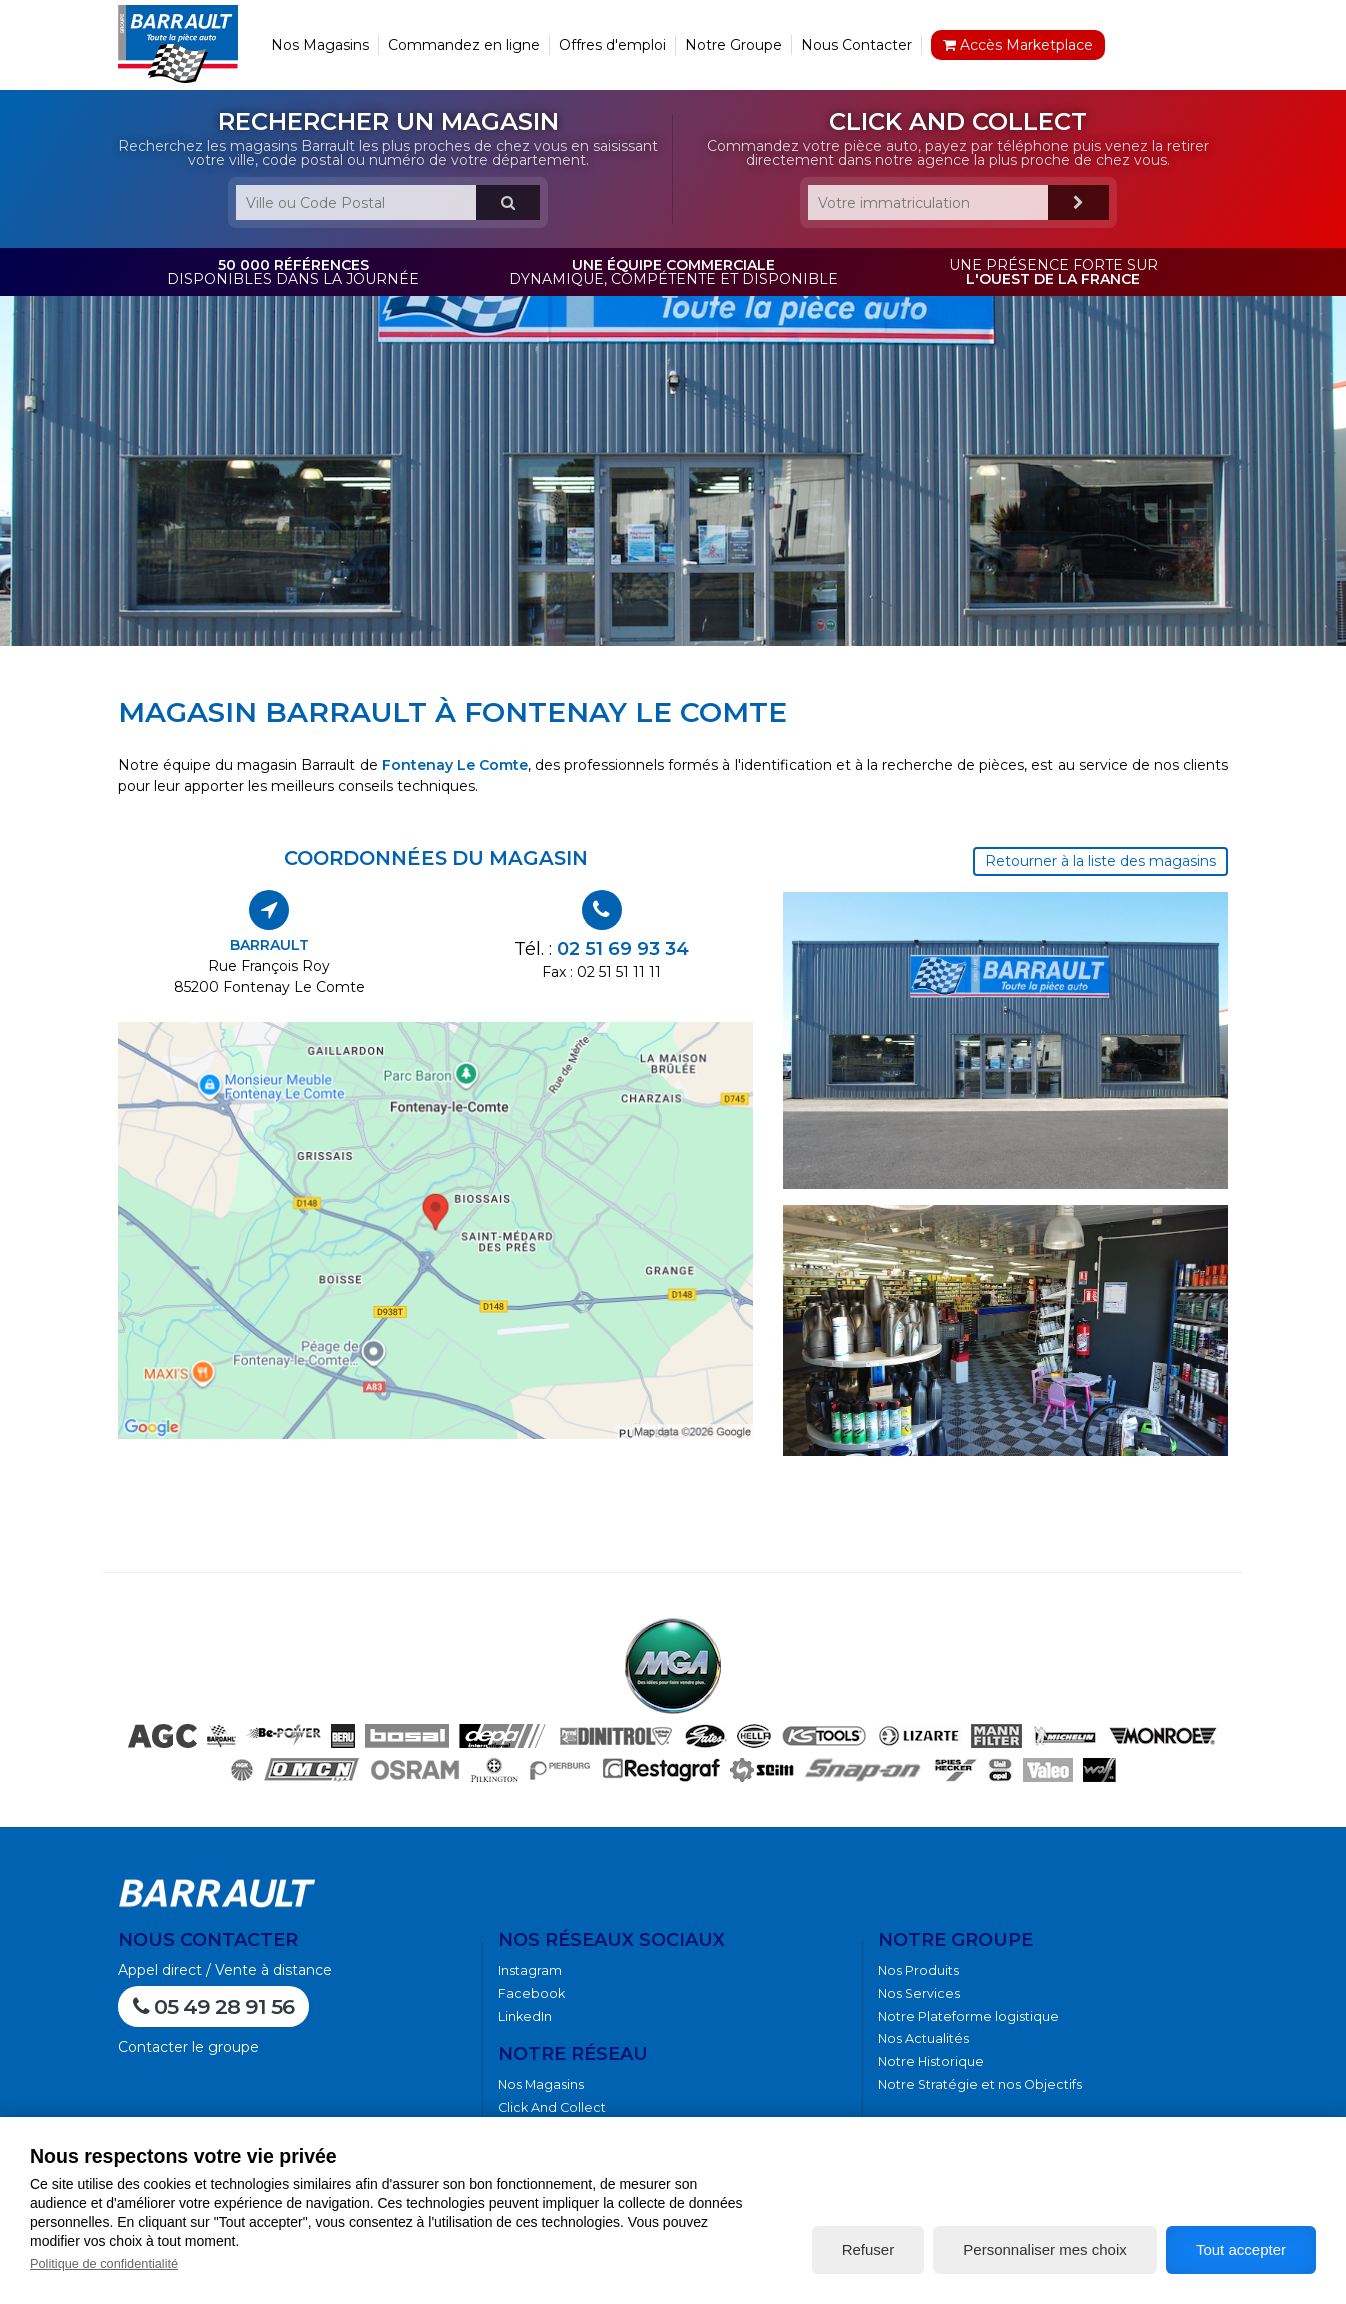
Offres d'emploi (612, 45)
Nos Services (919, 1993)
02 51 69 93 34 (623, 948)
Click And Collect (552, 2107)
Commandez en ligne (464, 45)
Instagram (530, 1970)
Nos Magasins (320, 45)
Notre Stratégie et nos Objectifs (980, 2084)
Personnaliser (1044, 2249)
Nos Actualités (923, 2038)
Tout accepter (1241, 2249)
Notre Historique (931, 2061)
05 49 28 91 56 (213, 2006)
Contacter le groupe (188, 2047)
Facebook (531, 1993)
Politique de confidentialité (104, 2263)
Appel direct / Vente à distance (225, 1970)
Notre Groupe (733, 45)
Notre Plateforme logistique (968, 2016)
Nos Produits (918, 1970)
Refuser (868, 2249)
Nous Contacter (856, 45)
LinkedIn (525, 2016)
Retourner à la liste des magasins (1100, 861)
